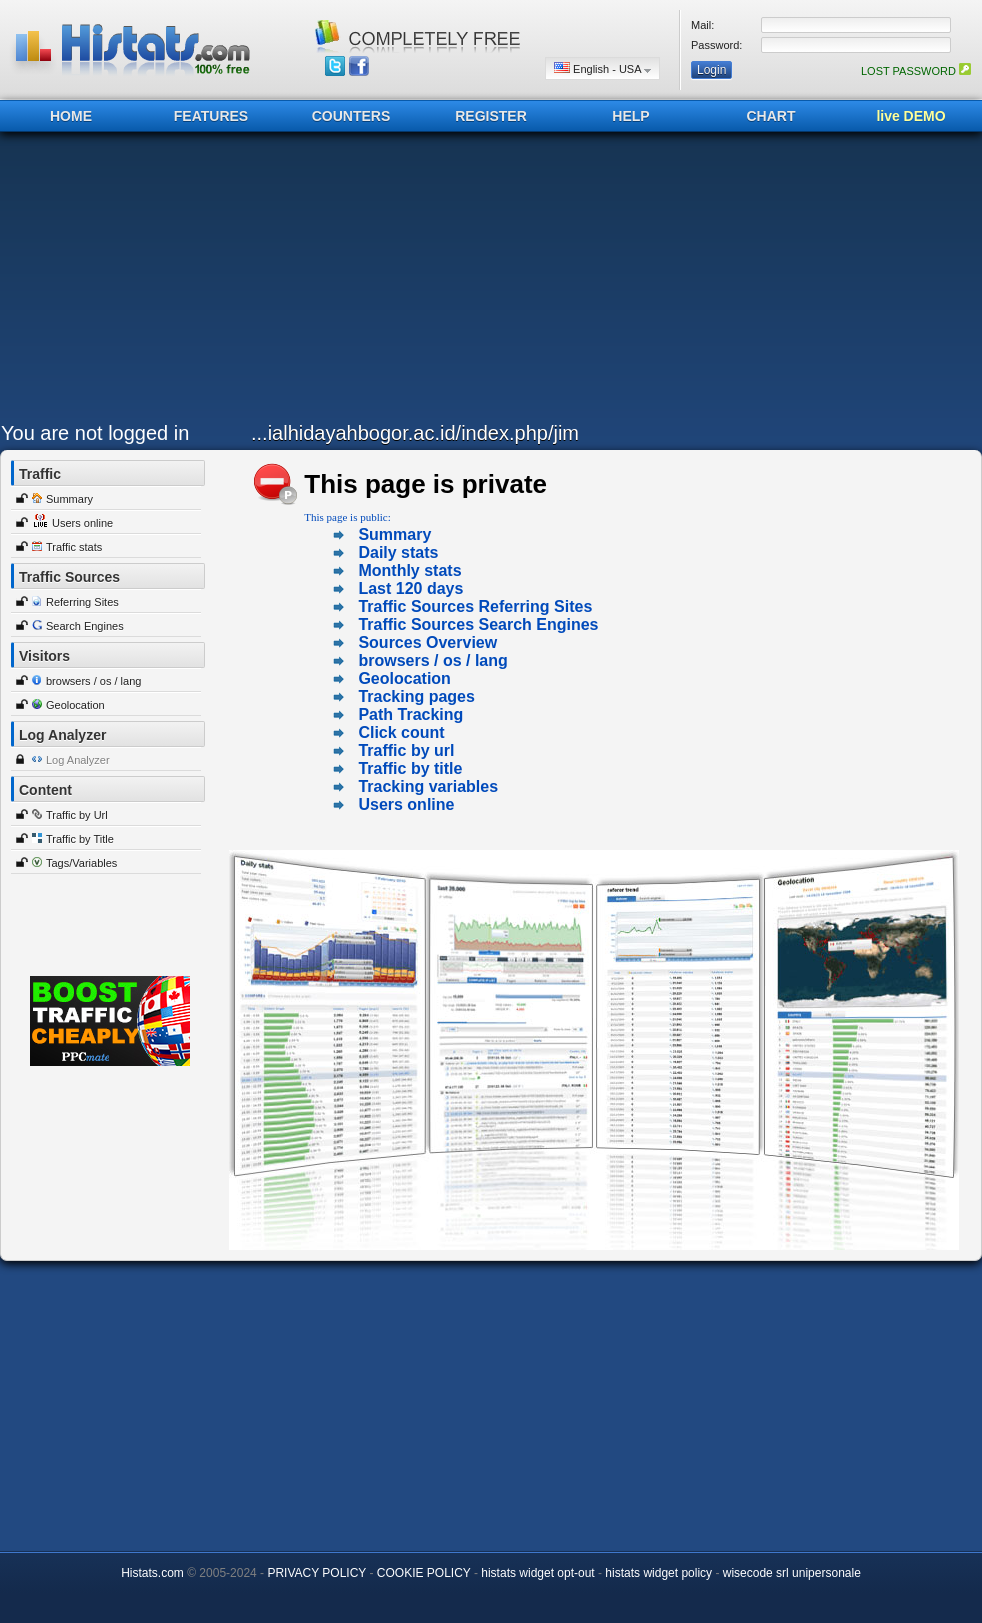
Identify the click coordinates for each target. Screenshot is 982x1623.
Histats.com (152, 1573)
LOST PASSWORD (916, 71)
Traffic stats (74, 547)
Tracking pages (416, 696)
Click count (401, 732)
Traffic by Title (80, 839)
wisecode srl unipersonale (792, 1573)
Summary (69, 499)
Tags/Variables (81, 863)
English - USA (602, 68)
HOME (71, 116)
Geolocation (75, 705)
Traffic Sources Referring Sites (475, 606)
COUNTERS (351, 116)
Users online (82, 523)
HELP (630, 116)
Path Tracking (410, 714)
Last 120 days (410, 588)
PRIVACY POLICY (316, 1573)
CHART (771, 116)
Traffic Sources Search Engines (478, 624)
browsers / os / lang (93, 681)
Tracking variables (428, 786)
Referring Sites (82, 602)
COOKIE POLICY (424, 1573)
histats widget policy (658, 1573)
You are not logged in (95, 433)
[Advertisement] (294, 282)
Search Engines (85, 626)
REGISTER (491, 116)
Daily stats (398, 552)
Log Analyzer (78, 760)
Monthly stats (409, 570)
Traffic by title (410, 768)
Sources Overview (427, 642)
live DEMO (910, 116)
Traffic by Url (77, 815)
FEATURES (211, 116)
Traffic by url (406, 750)
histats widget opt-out (537, 1573)
